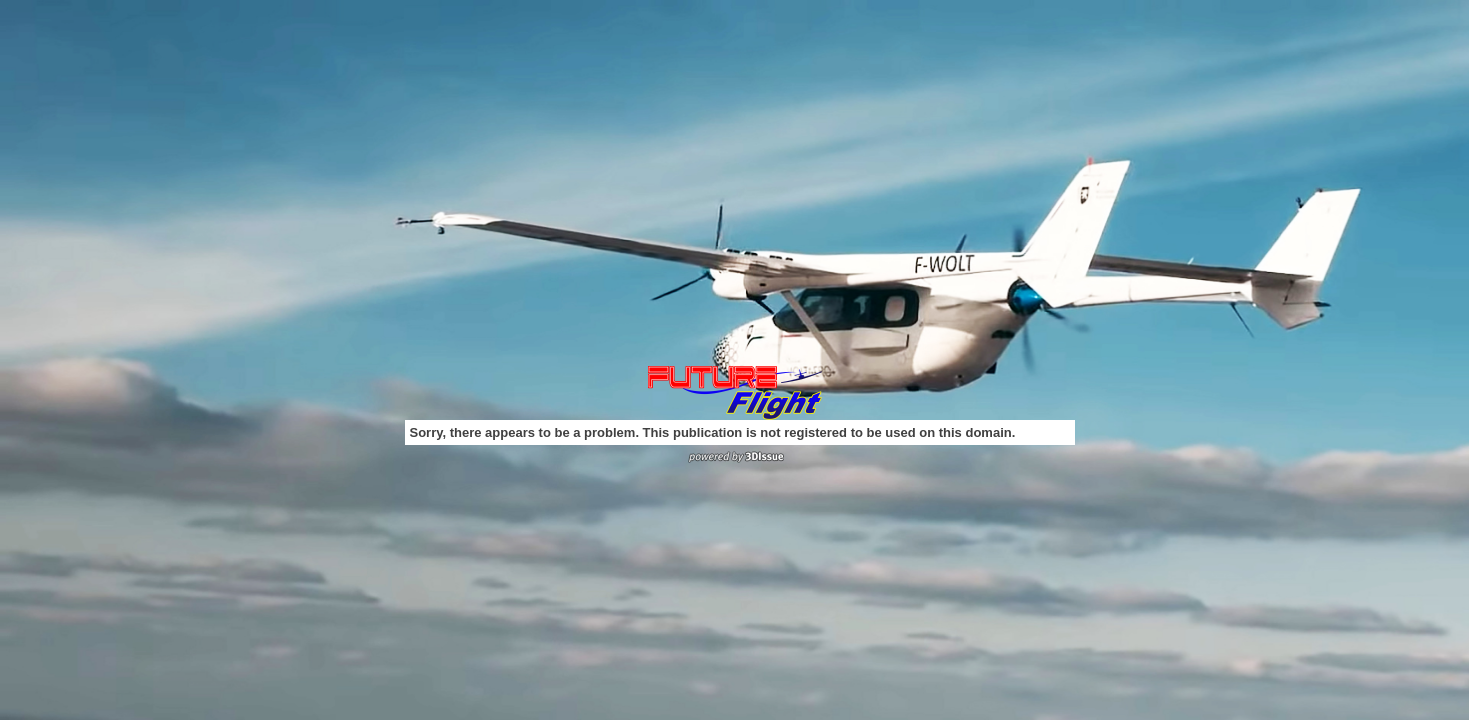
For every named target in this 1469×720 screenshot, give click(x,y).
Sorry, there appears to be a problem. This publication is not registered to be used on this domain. (713, 432)
